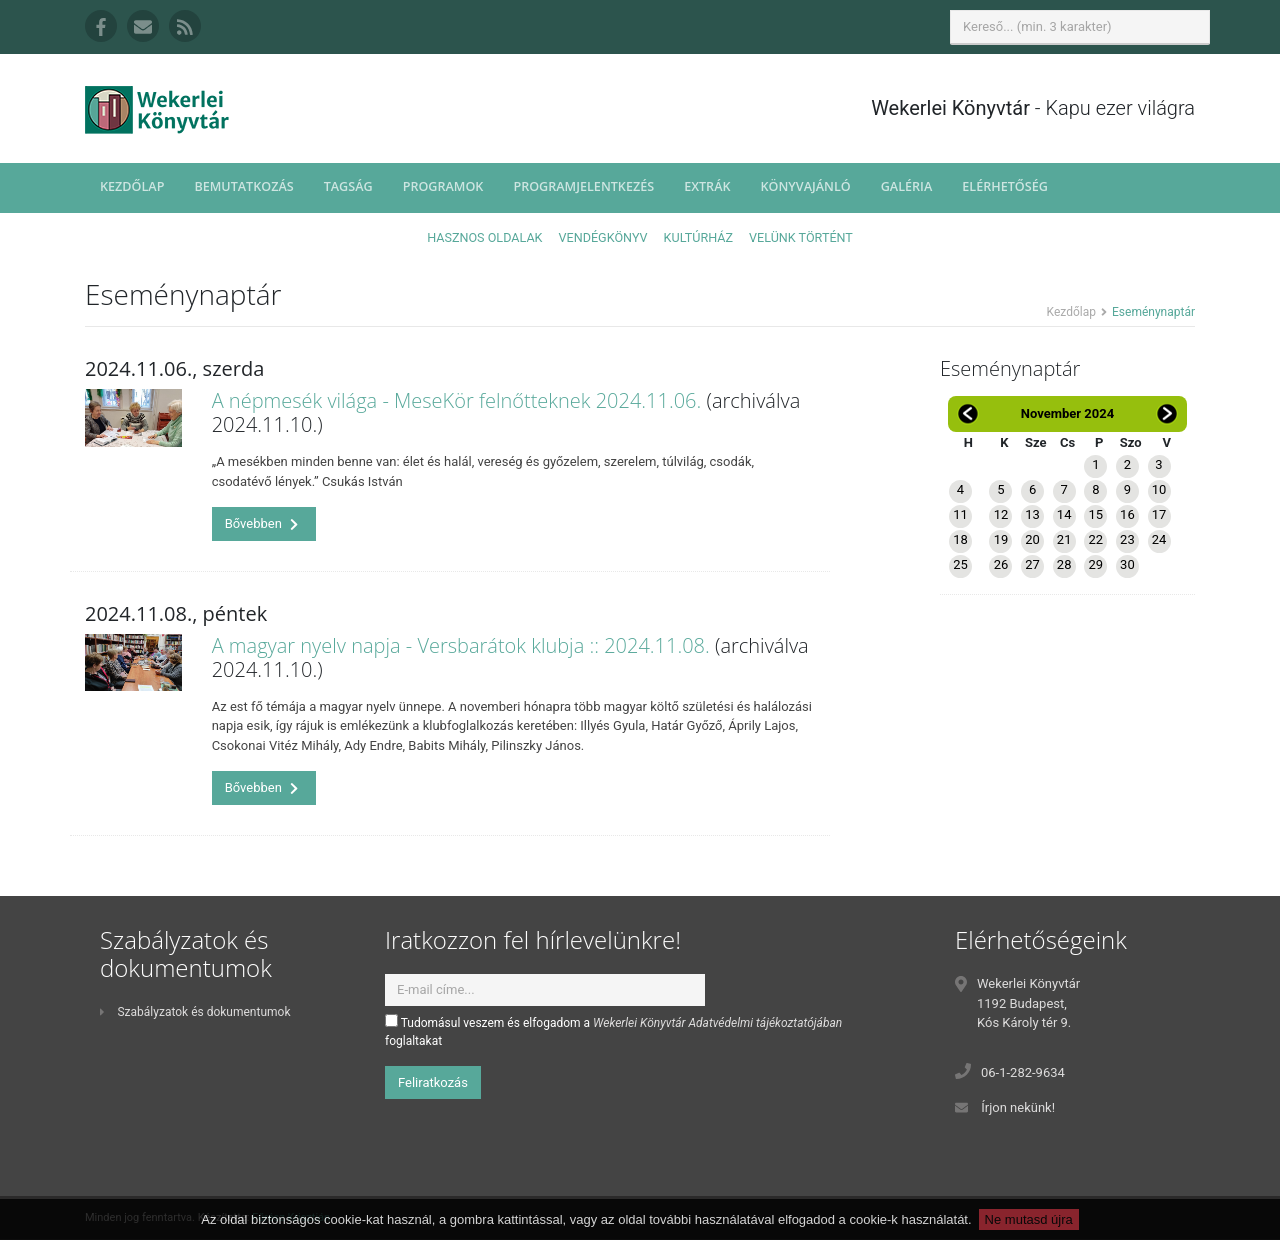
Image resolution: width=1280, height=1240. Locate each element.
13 (1032, 514)
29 (1095, 564)
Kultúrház (698, 237)
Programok (443, 186)
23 (1127, 539)
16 (1127, 514)
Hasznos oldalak (484, 237)
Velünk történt (801, 237)
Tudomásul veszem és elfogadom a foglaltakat (613, 1031)
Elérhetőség (1005, 186)
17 (1159, 514)
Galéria (907, 186)
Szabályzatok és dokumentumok (195, 1012)
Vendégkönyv (603, 237)
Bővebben (262, 523)
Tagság (348, 186)
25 (960, 564)
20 (1032, 539)
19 (1001, 539)
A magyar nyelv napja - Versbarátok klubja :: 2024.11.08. (461, 645)
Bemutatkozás (243, 186)
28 (1064, 564)
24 (1159, 539)
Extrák (707, 186)
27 (1032, 564)
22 (1095, 539)
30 (1127, 564)
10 (1159, 489)
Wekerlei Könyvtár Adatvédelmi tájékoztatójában (717, 1023)
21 (1064, 539)
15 (1095, 514)
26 (1001, 564)
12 (1001, 514)
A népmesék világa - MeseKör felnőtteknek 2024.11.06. (457, 400)
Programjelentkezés (583, 186)
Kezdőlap (132, 186)
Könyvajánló (806, 186)
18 (960, 539)
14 (1064, 514)
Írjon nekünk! (1018, 1107)
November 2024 (1067, 413)
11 (960, 514)
